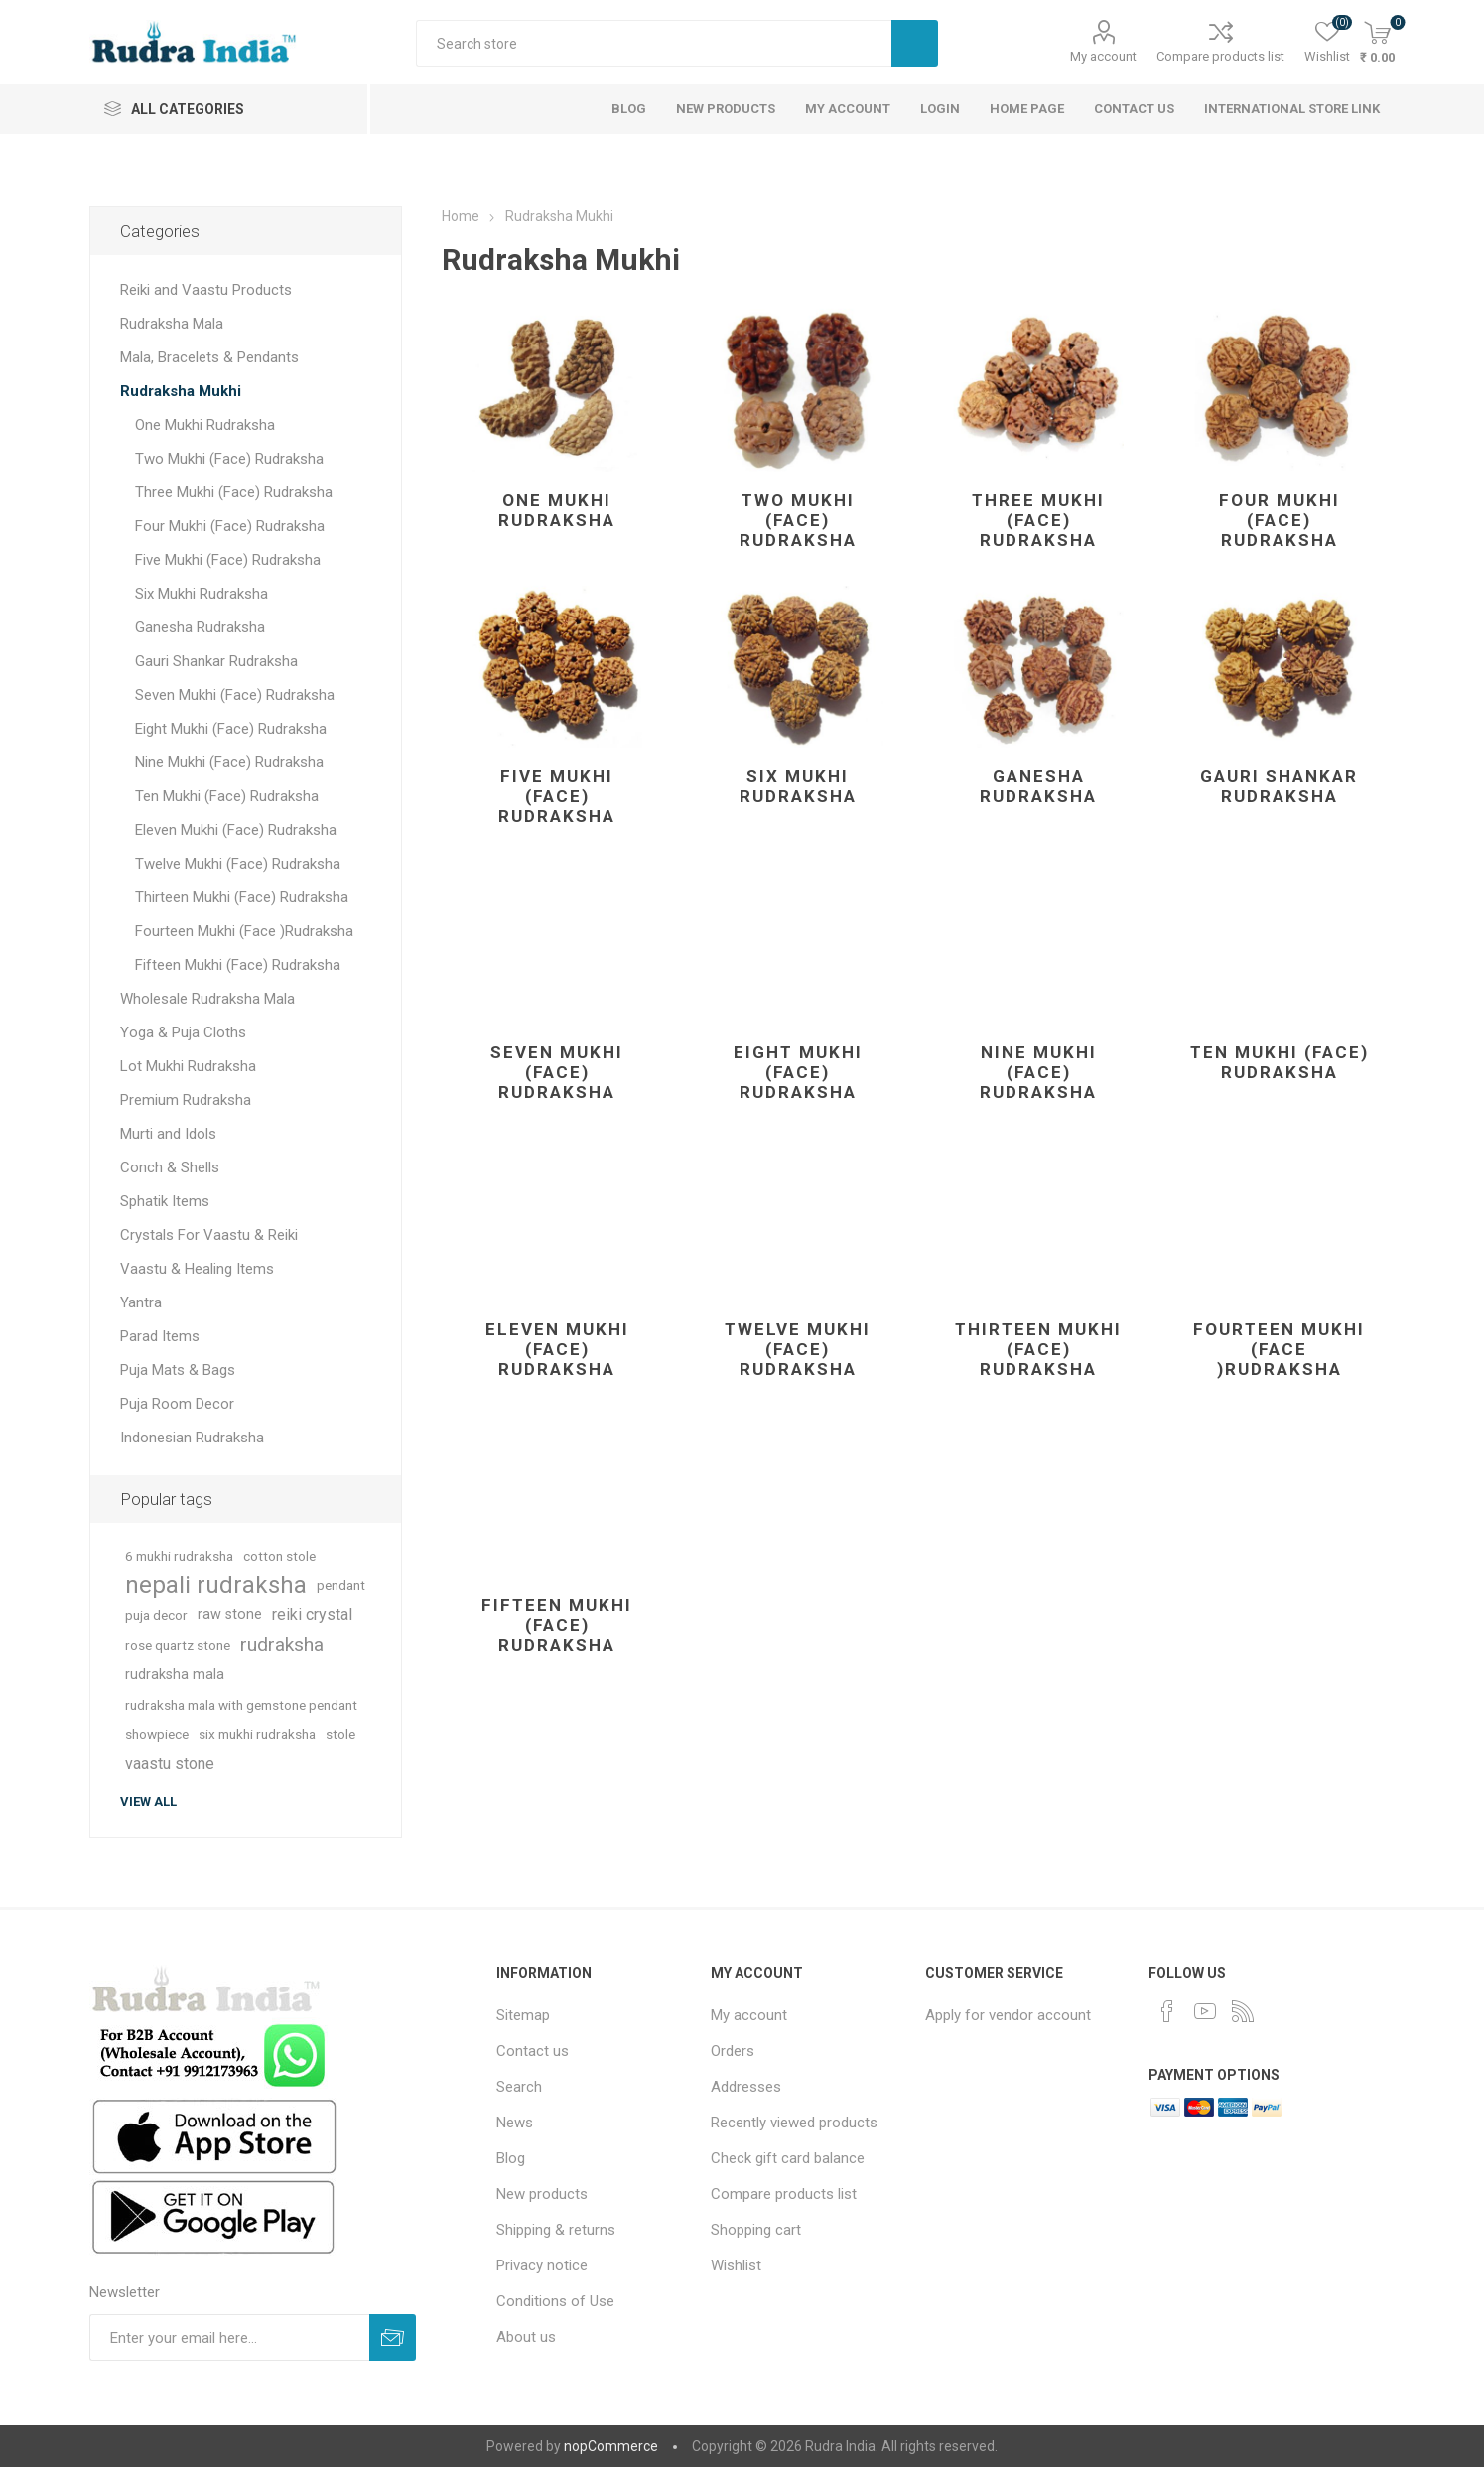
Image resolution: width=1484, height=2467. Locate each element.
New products (542, 2194)
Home (460, 216)
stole (340, 1734)
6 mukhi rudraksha (179, 1556)
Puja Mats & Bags (177, 1370)
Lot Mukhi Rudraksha (188, 1066)
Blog (510, 2158)
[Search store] (653, 43)
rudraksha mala (174, 1674)
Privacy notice (542, 2265)
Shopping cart (756, 2230)
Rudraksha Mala (171, 324)
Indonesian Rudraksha (192, 1437)
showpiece (157, 1734)
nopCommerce (611, 2446)
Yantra (141, 1302)
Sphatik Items (164, 1201)
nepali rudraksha (216, 1585)
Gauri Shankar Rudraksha (1279, 786)
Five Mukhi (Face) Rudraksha (556, 796)
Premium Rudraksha (185, 1100)
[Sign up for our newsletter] (229, 2337)
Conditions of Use (555, 2301)
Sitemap (523, 2015)
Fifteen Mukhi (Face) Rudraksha (556, 1625)
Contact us (532, 2051)
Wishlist (736, 2265)
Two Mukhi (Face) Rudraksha (798, 520)
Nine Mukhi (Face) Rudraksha (1038, 1072)
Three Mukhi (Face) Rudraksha (1038, 520)
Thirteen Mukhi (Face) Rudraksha (1038, 1349)
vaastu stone (169, 1763)
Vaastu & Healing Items (197, 1269)
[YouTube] (1205, 2011)
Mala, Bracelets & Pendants (209, 357)
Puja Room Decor (177, 1404)
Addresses (746, 2087)
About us (526, 2337)
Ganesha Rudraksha (1038, 786)
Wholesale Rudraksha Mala (207, 999)
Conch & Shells (169, 1167)
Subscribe (392, 2337)
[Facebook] (1167, 2011)
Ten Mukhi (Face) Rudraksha (1279, 1062)
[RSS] (1243, 2011)
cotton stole (279, 1556)
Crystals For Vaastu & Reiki (209, 1235)
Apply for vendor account (1008, 2015)
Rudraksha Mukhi (180, 391)
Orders (732, 2051)
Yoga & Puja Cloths (183, 1032)
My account (1103, 56)
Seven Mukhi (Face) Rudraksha (556, 1072)
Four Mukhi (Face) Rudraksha (1279, 520)
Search (914, 43)
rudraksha (282, 1644)
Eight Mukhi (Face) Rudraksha (798, 1072)
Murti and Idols (168, 1134)
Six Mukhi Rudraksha (798, 786)
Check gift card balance (788, 2158)
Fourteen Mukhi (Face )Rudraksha (1279, 1349)
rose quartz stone (177, 1645)
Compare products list (1220, 56)
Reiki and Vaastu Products (206, 290)
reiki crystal (312, 1614)
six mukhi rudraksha (257, 1734)
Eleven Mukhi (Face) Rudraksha (557, 1349)
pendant (341, 1585)
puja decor (156, 1615)
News (514, 2122)
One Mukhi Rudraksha (556, 510)
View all (148, 1801)
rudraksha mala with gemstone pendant (241, 1705)
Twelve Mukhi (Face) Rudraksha (798, 1349)
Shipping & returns (555, 2230)
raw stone (230, 1614)
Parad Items (160, 1336)
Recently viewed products (794, 2122)
